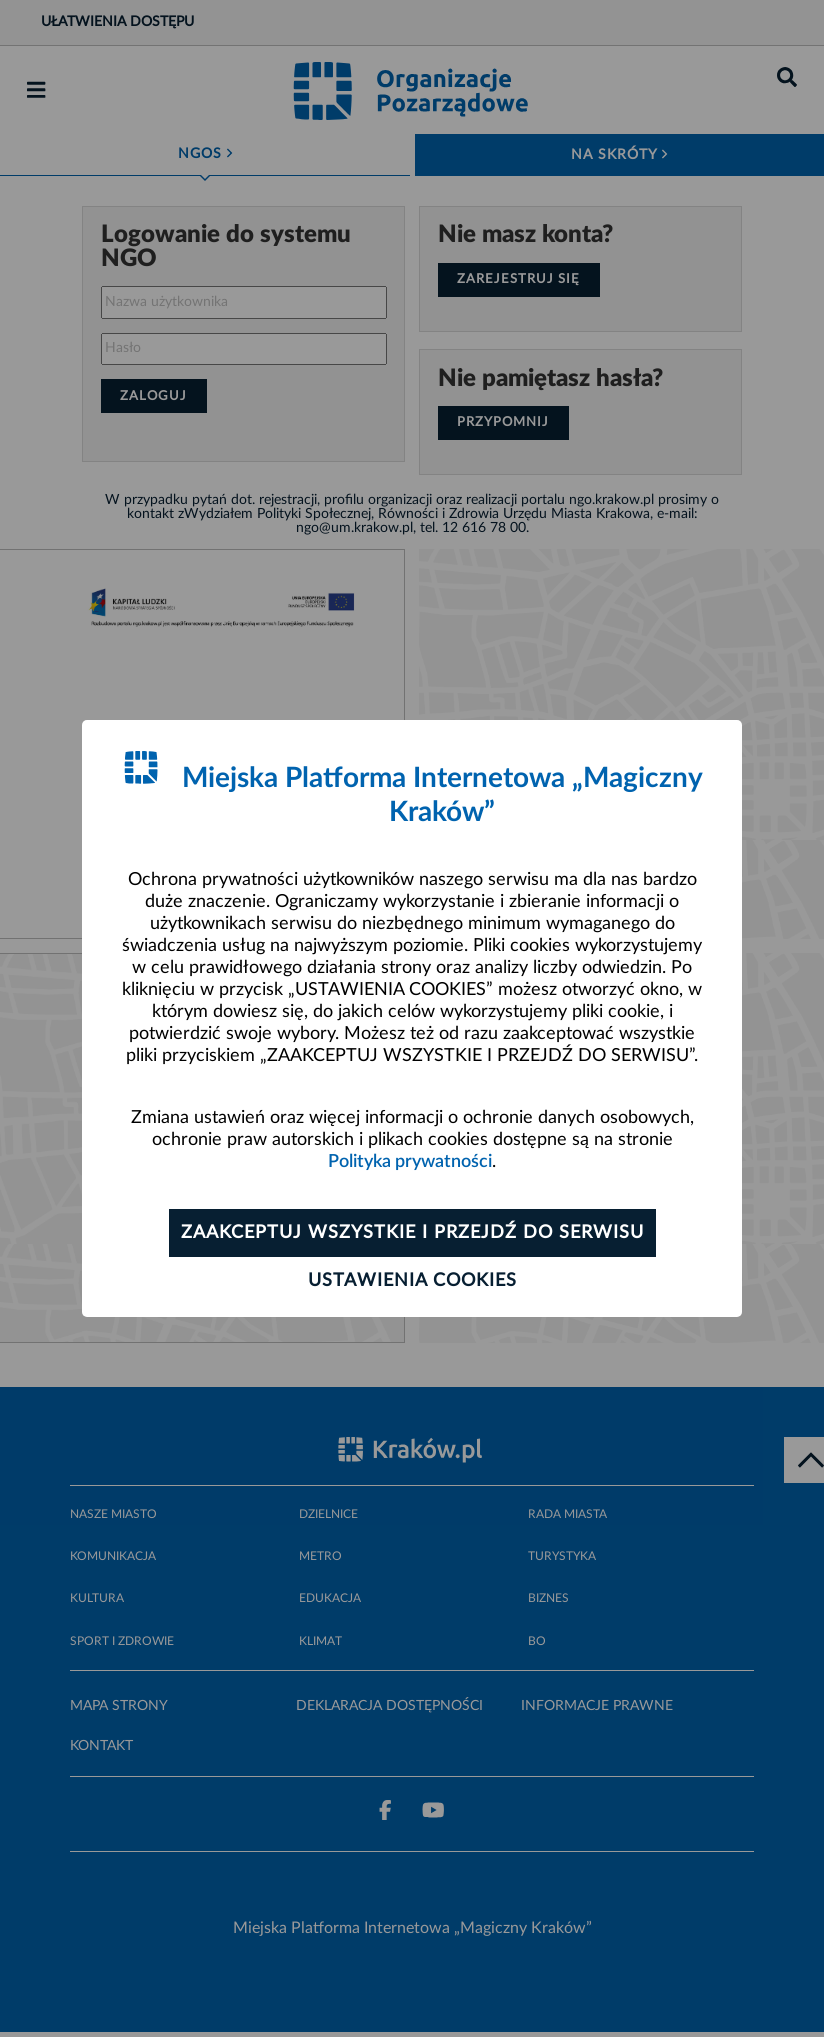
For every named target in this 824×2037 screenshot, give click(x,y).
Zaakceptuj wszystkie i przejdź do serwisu (412, 1233)
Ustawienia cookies (412, 1281)
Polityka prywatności (410, 1162)
